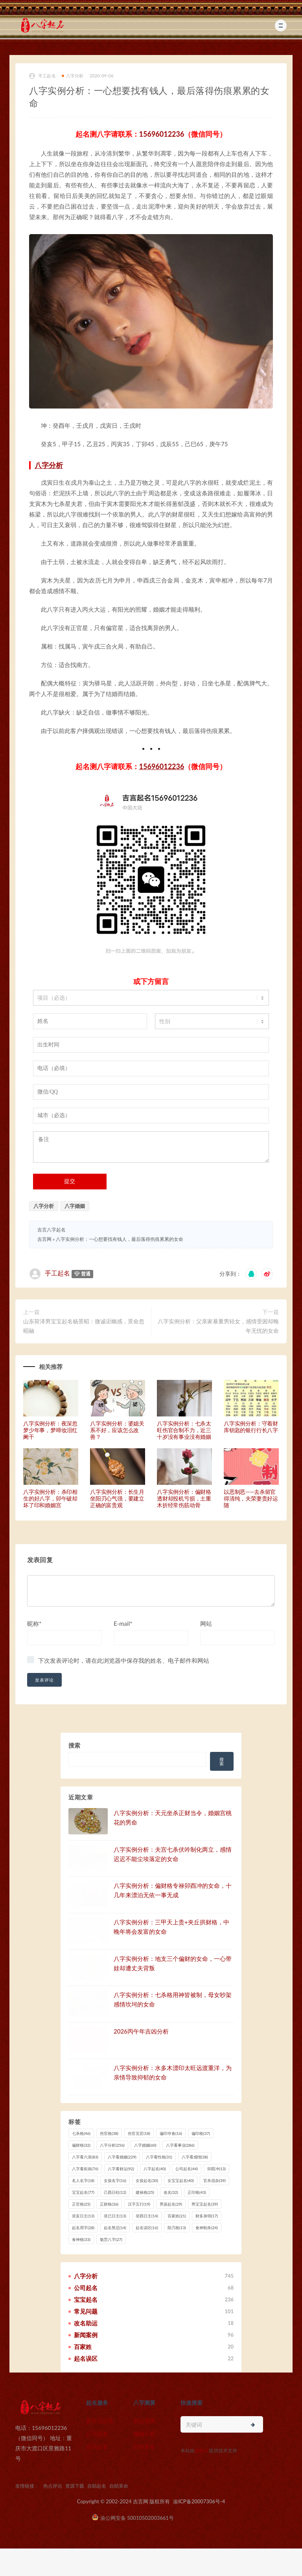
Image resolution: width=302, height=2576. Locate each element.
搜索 (74, 1745)
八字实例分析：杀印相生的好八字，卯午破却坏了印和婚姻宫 (50, 1498)
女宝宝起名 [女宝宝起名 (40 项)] (181, 2180)
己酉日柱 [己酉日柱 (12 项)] (115, 2192)
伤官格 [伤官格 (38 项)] (109, 2133)
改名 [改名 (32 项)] (171, 2192)
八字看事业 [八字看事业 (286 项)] (180, 2145)
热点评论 (52, 2486)
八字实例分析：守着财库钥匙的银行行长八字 (251, 1426)
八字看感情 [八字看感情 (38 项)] (195, 2157)
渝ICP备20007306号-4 (199, 2501)
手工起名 (42, 76)
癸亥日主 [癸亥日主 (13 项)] (83, 2215)
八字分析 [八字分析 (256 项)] (112, 2145)
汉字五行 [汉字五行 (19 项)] (139, 2204)
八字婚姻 (74, 1206)
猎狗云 (202, 2450)
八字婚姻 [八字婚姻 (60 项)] (145, 2145)
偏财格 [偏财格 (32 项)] (81, 2145)
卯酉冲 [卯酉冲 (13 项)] (216, 2168)
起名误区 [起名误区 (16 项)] (147, 2227)
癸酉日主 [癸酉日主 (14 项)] (147, 2215)
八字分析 (73, 75)
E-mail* (123, 1623)
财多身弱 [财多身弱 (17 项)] (206, 2215)
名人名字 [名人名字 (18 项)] (83, 2180)
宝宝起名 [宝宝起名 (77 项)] (83, 2192)
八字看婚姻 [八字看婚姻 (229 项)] (122, 2157)
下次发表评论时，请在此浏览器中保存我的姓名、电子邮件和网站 (123, 1660)
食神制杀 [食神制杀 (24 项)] (206, 2227)
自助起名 (97, 2446)
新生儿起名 (100, 2420)
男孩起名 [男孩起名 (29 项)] (171, 2204)
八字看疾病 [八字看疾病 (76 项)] (85, 2168)
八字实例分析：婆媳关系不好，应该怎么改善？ (117, 1430)
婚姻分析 (144, 2433)
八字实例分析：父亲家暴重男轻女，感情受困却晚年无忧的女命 (218, 1326)
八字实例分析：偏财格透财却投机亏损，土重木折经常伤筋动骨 (184, 1498)
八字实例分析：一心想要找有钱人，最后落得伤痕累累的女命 (119, 1239)
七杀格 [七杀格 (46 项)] (81, 2133)
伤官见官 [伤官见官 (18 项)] (139, 2133)
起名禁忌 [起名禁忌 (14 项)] (115, 2227)
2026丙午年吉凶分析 (141, 2031)
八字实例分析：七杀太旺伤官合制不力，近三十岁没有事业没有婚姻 (184, 1430)
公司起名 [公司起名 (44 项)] (186, 2168)
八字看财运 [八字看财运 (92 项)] (121, 2168)
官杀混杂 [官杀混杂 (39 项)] (214, 2180)
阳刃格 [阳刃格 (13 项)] (177, 2227)
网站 (206, 1623)
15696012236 (161, 134)
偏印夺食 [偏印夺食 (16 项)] (171, 2133)
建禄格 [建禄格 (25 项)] (145, 2192)
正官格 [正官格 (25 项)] (81, 2204)
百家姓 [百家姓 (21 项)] (177, 2215)
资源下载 (74, 2486)
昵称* (34, 1623)
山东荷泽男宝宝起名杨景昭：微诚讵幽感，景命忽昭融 (83, 1326)
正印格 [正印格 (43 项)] (197, 2192)
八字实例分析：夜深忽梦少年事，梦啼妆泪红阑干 (50, 1430)
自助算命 (144, 2446)
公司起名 (97, 2433)
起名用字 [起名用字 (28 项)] (83, 2227)
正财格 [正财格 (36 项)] (109, 2204)
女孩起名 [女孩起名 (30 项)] (147, 2180)
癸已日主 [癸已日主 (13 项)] (115, 2215)
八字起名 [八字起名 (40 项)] (155, 2168)
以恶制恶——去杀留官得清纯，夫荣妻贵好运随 (251, 1498)
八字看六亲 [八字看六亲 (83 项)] (85, 2157)
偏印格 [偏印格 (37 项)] (201, 2133)
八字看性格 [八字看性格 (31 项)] (159, 2157)
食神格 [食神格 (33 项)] (81, 2239)
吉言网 (44, 1239)
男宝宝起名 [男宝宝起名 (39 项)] (205, 2204)
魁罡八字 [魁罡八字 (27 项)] (111, 2239)
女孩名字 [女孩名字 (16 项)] (115, 2180)
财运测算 (144, 2420)
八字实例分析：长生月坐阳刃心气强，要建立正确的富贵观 (117, 1498)
